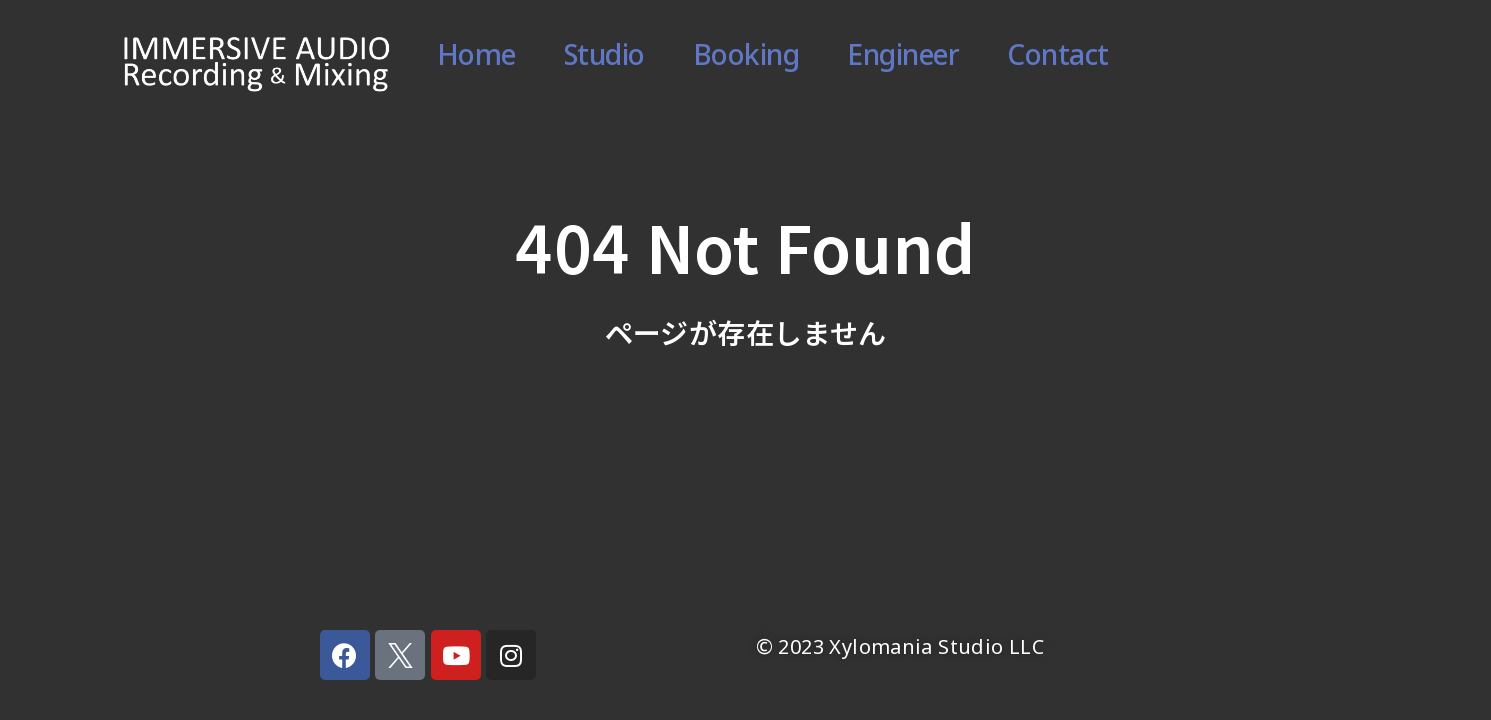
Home (476, 62)
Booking (746, 62)
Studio (604, 62)
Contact (1058, 62)
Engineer (903, 62)
